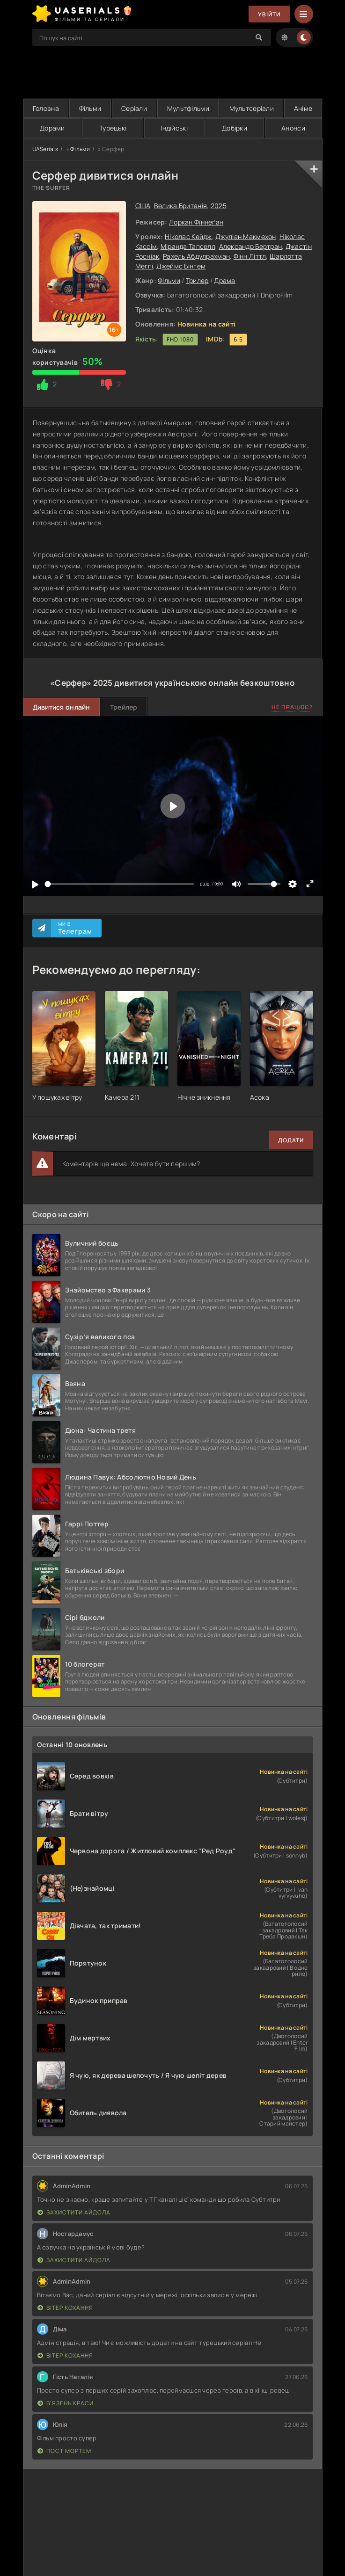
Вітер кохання (65, 2308)
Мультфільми (188, 108)
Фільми (90, 108)
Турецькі (112, 127)
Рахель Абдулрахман (196, 256)
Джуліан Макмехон (245, 236)
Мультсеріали (251, 108)
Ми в (75, 928)
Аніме (303, 108)
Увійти (269, 14)
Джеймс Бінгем (181, 265)
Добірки (234, 127)
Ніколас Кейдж (188, 236)
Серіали (134, 108)
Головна (46, 108)
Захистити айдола (73, 2212)
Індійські (174, 127)
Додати (291, 1140)
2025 (219, 205)
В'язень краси (65, 2403)
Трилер (197, 280)
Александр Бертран (250, 246)
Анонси (293, 127)
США (143, 205)
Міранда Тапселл (188, 246)
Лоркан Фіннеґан (196, 222)
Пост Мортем (64, 2451)
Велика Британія (180, 205)
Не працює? (292, 707)
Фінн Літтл (250, 256)
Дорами (52, 127)
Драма (224, 280)
